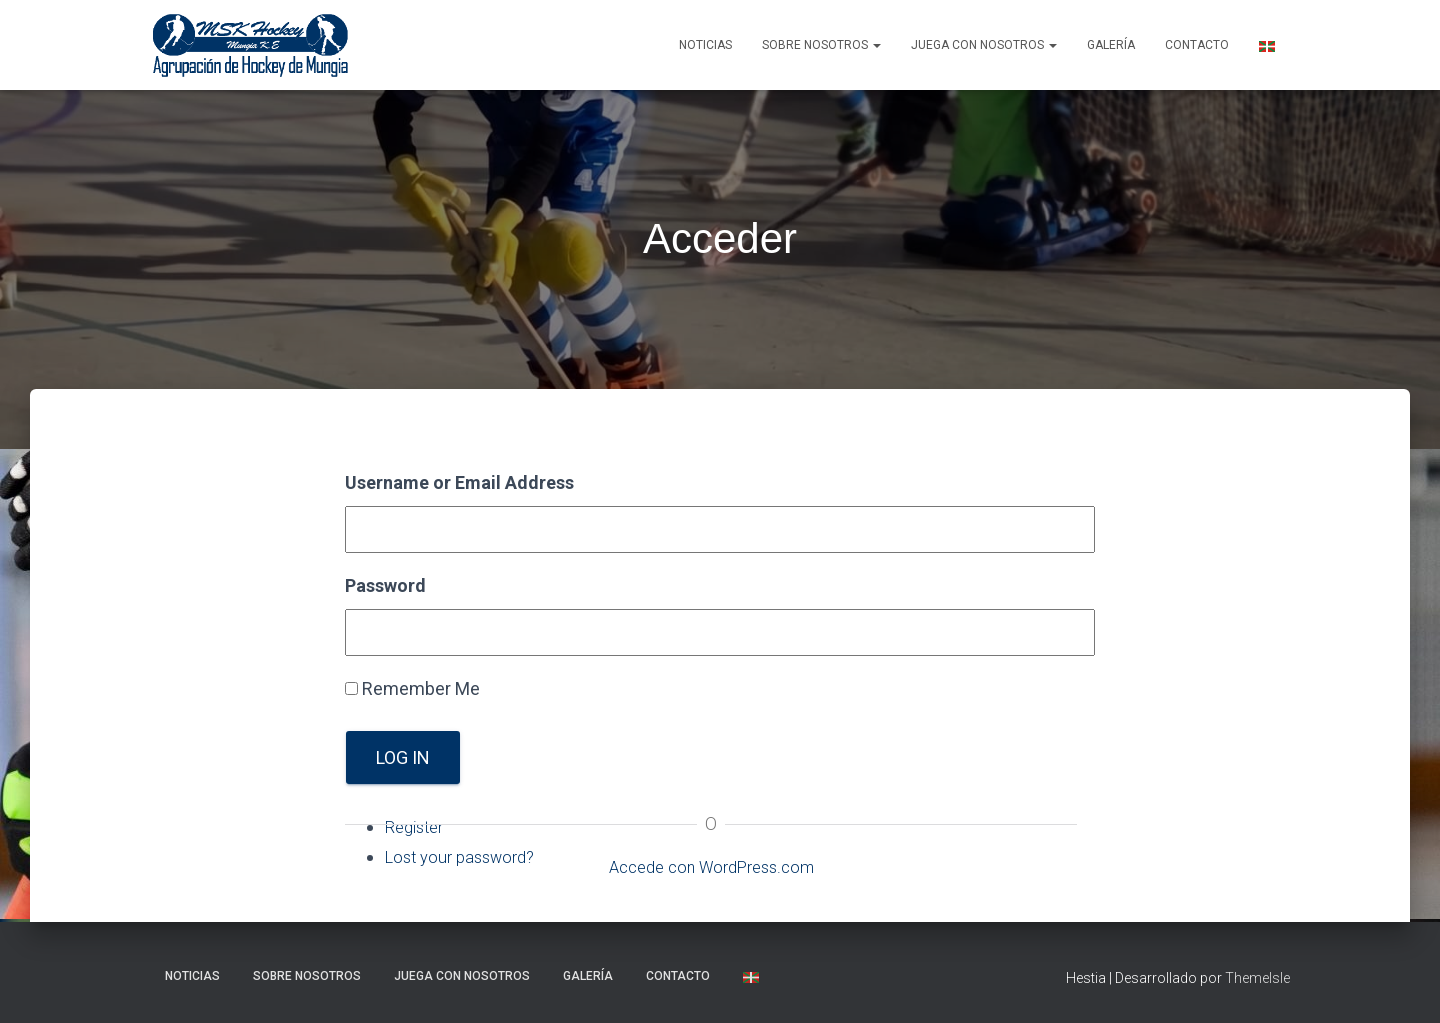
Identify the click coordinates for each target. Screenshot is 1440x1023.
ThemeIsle (1257, 978)
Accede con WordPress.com (711, 866)
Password (385, 585)
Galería (1111, 45)
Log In (403, 757)
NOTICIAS (705, 45)
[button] (876, 45)
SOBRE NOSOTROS (821, 45)
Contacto (1197, 45)
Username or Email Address (459, 482)
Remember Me (421, 688)
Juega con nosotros (984, 45)
